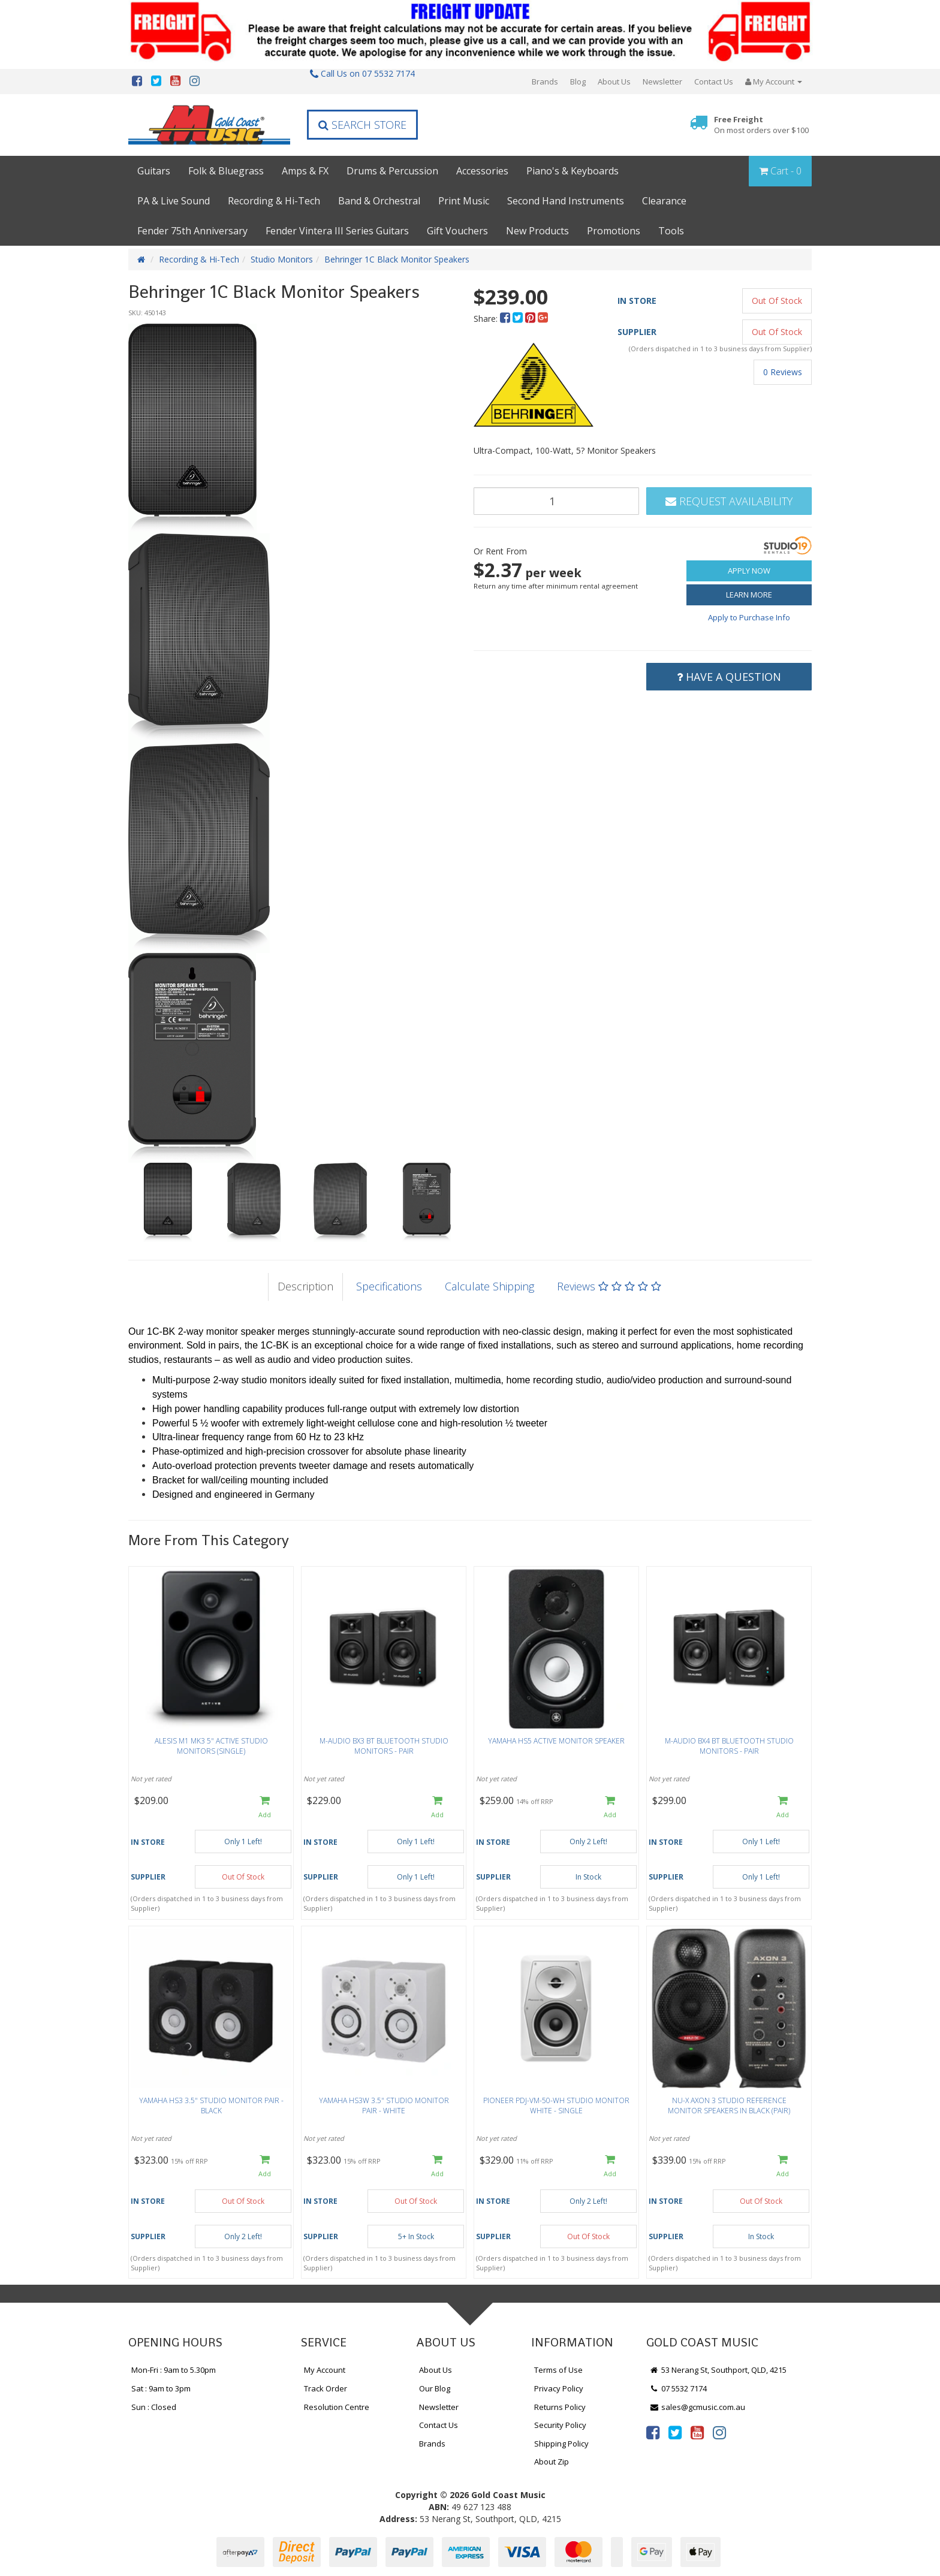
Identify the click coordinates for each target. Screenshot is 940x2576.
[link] (652, 2432)
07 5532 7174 (678, 2388)
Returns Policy (560, 2407)
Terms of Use (558, 2369)
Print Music (463, 200)
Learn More (749, 594)
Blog (578, 81)
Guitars (153, 170)
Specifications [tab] (389, 1286)
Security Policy (560, 2425)
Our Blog (434, 2388)
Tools (671, 230)
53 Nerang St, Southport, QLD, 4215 (718, 2369)
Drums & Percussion (392, 170)
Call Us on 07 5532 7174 (362, 73)
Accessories (482, 170)
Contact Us (713, 81)
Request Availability (729, 501)
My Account (324, 2369)
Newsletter (662, 81)
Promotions (613, 230)
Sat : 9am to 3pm (161, 2388)
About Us (614, 81)
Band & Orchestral (379, 200)
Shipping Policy (561, 2443)
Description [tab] (305, 1286)
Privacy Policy (558, 2388)
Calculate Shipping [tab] (489, 1286)
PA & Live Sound (173, 200)
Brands (545, 81)
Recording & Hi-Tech (274, 200)
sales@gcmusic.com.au (697, 2407)
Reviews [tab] (609, 1286)
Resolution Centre (336, 2407)
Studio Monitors (282, 259)
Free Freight (761, 125)
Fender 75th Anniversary (192, 230)
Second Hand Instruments (565, 200)
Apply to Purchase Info (749, 617)
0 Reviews (782, 372)
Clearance (664, 200)
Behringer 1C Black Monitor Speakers (396, 259)
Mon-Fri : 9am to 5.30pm (173, 2369)
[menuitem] (506, 318)
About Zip (551, 2461)
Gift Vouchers (457, 230)
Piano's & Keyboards (572, 170)
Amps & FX (305, 170)
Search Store (362, 124)
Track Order (325, 2388)
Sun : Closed (153, 2407)
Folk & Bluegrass (226, 170)
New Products (537, 230)
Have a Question (729, 676)
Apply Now (749, 570)
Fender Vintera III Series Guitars (337, 230)
